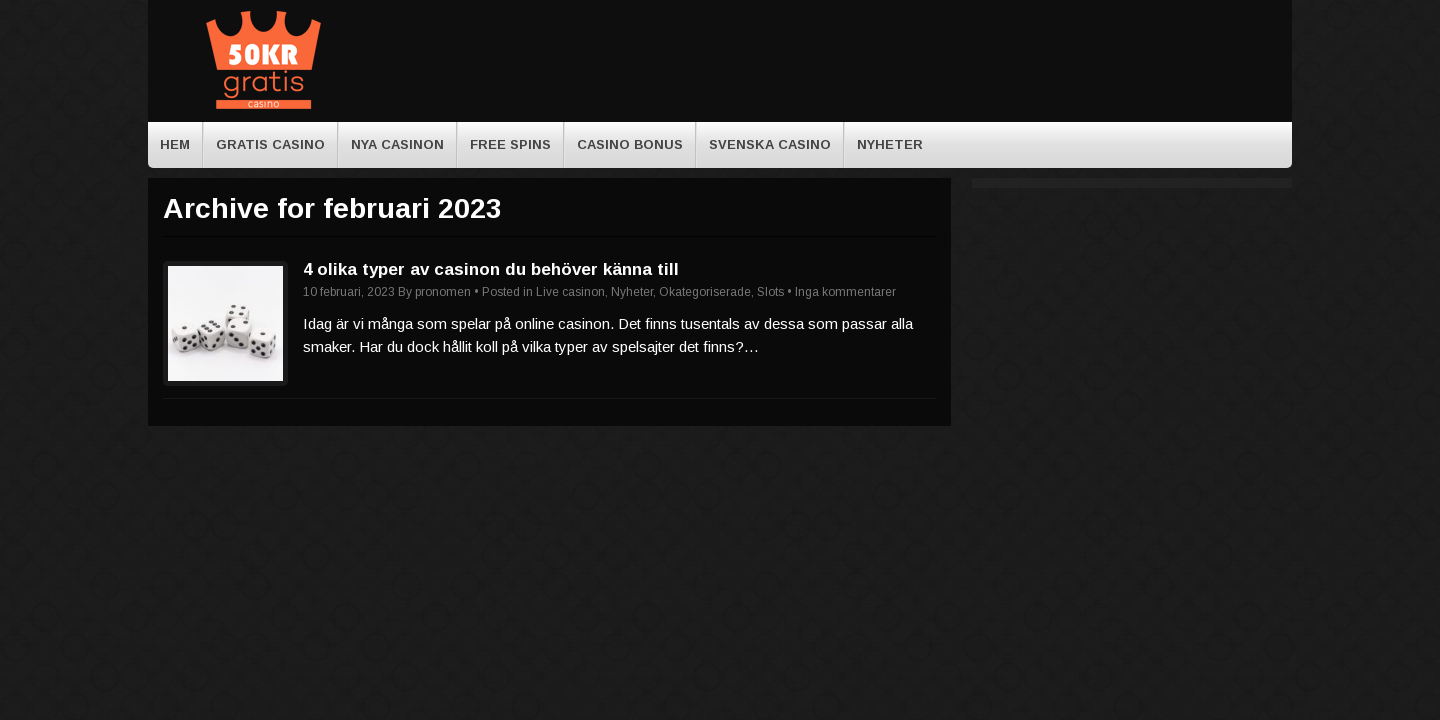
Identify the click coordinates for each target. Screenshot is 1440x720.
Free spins (510, 144)
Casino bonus (630, 144)
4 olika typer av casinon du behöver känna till (491, 269)
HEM (175, 144)
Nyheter (890, 144)
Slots (770, 292)
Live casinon (570, 292)
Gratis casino (270, 144)
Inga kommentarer (845, 292)
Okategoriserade (705, 292)
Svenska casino (770, 144)
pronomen (443, 292)
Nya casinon (397, 144)
